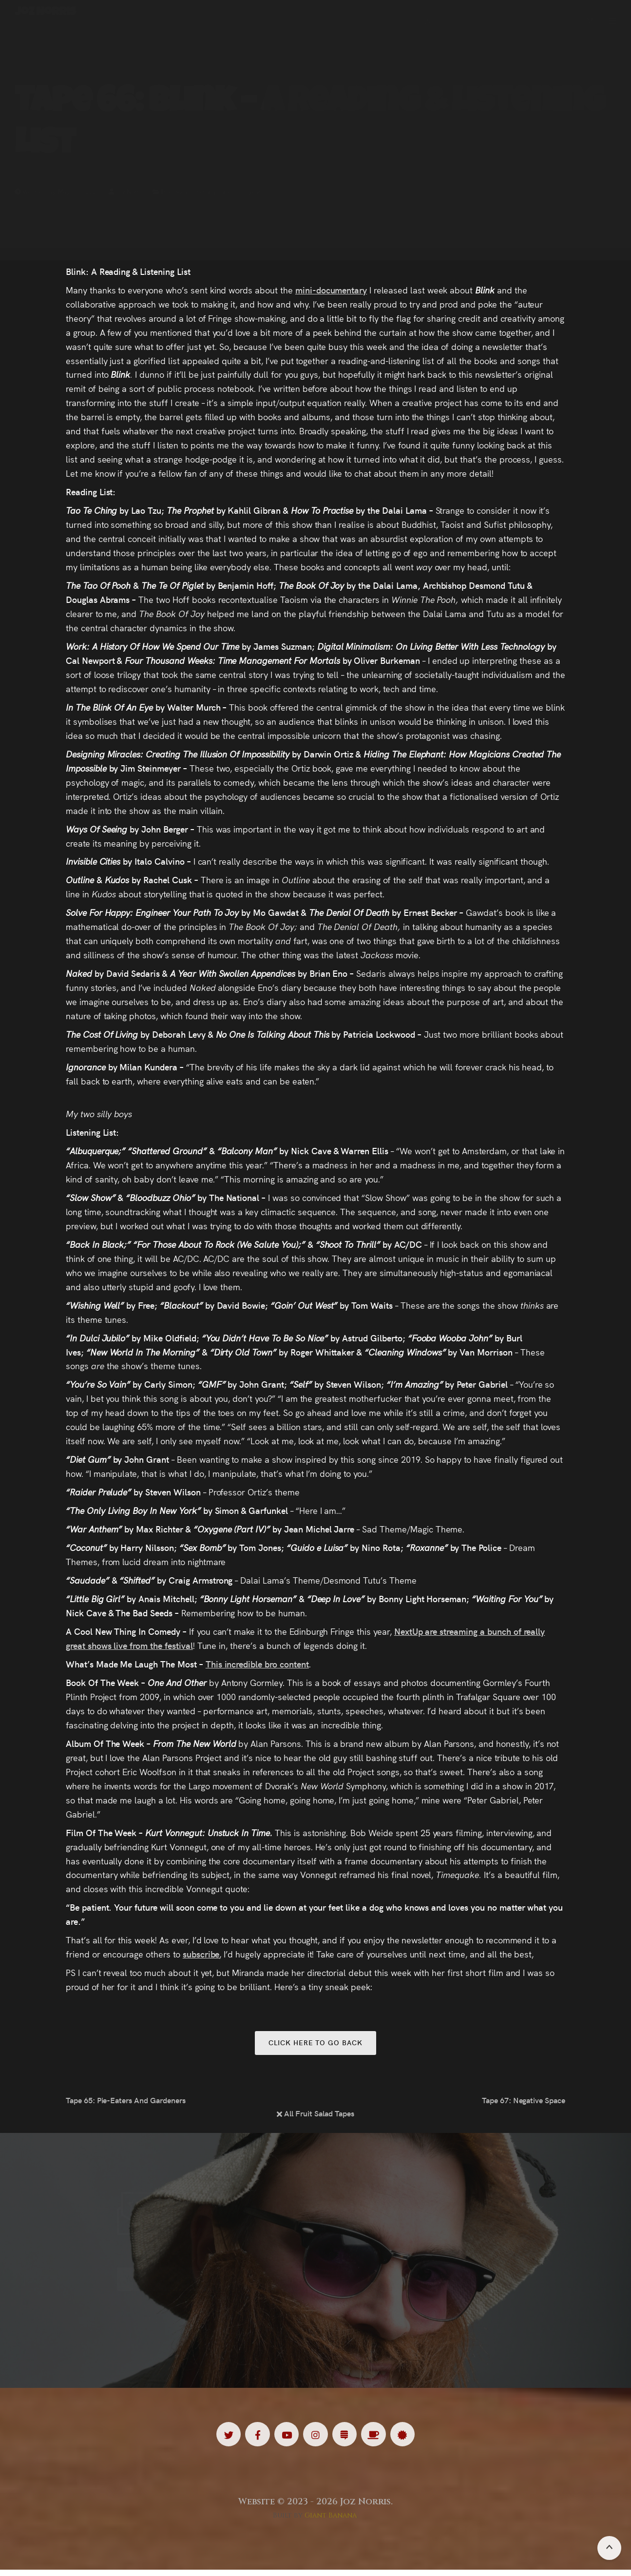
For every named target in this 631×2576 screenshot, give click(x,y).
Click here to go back (315, 2044)
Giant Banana (331, 2521)
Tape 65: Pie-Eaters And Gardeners (126, 2103)
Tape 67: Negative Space (523, 2103)
